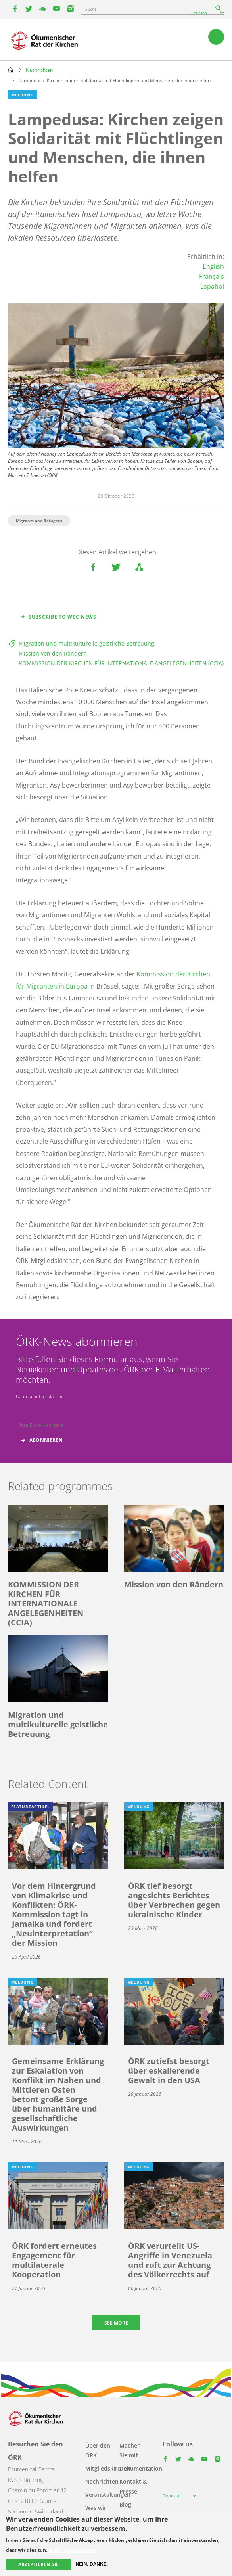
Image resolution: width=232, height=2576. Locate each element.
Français (211, 276)
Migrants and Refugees (39, 520)
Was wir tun (95, 2512)
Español (212, 286)
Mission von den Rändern (53, 653)
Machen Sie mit (130, 2450)
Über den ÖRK (97, 2450)
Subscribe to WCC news (62, 616)
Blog (125, 2504)
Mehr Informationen (73, 2550)
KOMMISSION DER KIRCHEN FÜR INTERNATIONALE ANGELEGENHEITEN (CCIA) (121, 663)
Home (10, 70)
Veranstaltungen (107, 2494)
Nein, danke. (92, 2564)
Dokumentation (140, 2468)
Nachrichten (39, 70)
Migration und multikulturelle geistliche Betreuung (86, 643)
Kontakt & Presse (133, 2486)
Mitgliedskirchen (107, 2468)
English (213, 266)
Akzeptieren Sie (38, 2564)
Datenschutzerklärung (39, 1396)
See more (116, 2322)
